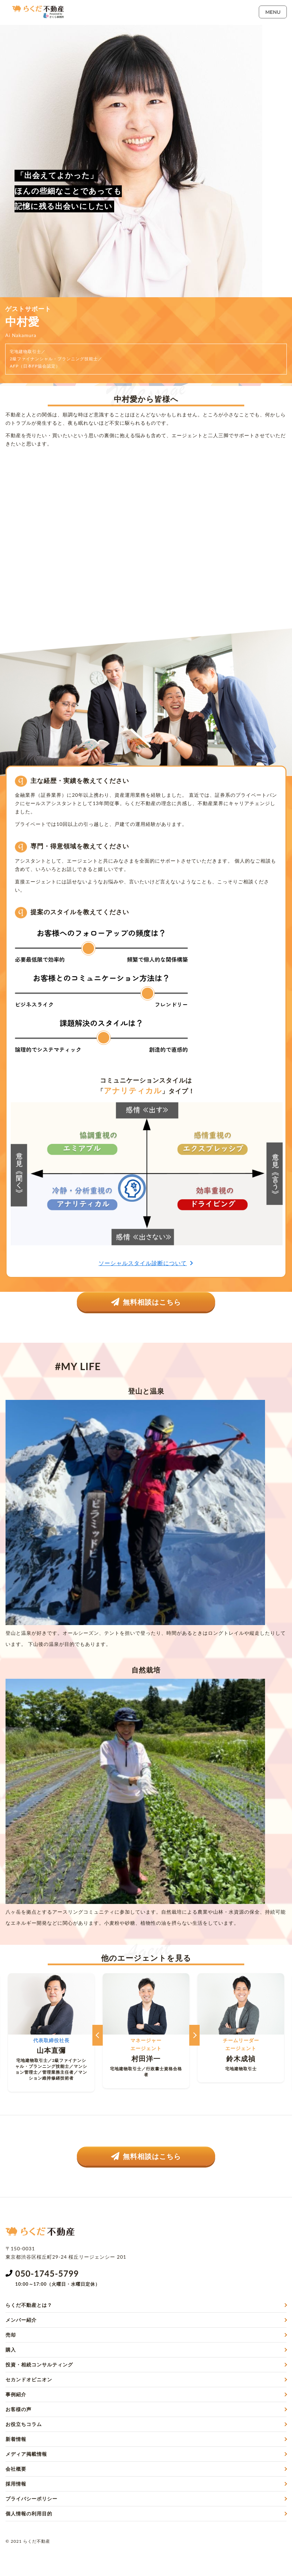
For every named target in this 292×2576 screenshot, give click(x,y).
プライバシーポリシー (31, 2499)
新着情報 (16, 2439)
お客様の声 (18, 2409)
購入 (11, 2350)
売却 (11, 2335)
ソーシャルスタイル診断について (146, 1263)
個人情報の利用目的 (29, 2513)
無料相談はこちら (146, 1301)
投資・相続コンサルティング (39, 2364)
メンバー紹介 (21, 2320)
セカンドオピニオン (29, 2379)
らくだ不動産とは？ (29, 2305)
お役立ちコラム (24, 2424)
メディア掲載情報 (26, 2454)
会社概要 (16, 2469)
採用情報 (16, 2484)
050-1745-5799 (47, 2273)
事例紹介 (16, 2394)
